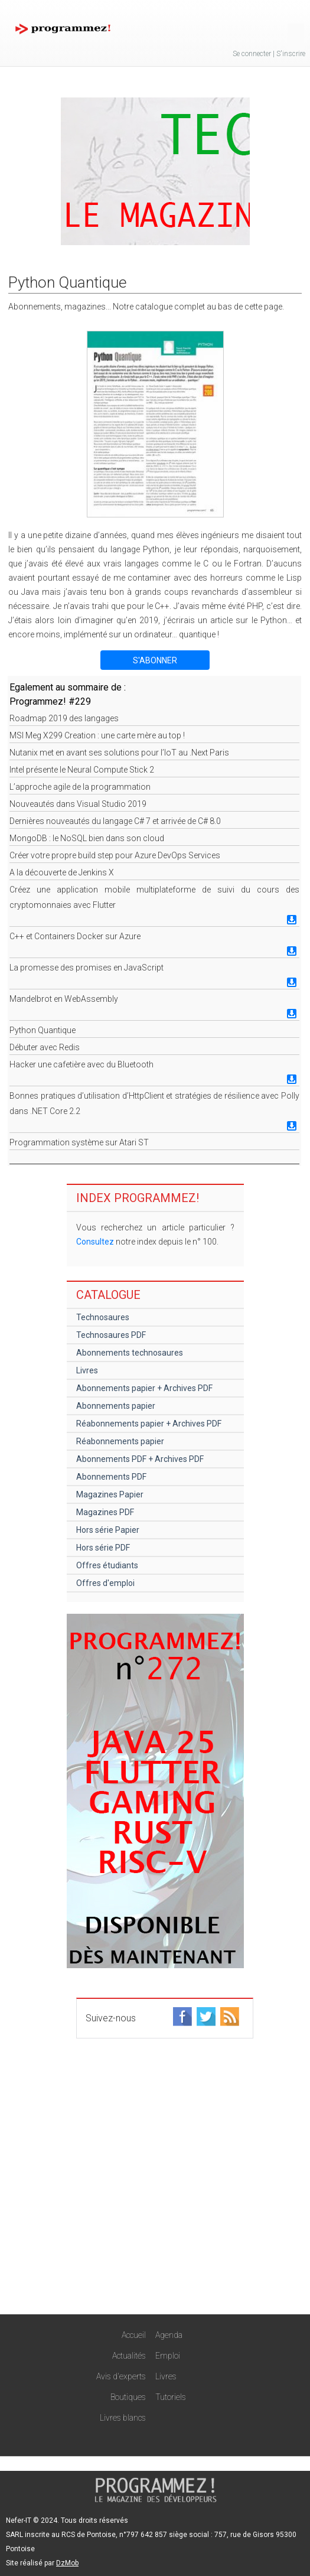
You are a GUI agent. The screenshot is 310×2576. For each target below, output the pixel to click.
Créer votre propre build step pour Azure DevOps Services (114, 855)
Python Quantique (42, 1030)
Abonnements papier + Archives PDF (144, 1388)
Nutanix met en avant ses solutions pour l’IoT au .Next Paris (119, 752)
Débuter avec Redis (44, 1047)
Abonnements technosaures (129, 1352)
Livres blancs (123, 2417)
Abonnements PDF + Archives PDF (140, 1459)
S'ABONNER (155, 660)
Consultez (95, 1241)
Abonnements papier (115, 1406)
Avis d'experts (121, 2376)
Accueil (134, 2335)
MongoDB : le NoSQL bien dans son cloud (86, 838)
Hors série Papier (107, 1530)
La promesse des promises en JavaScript (86, 967)
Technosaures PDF (111, 1335)
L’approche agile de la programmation (80, 787)
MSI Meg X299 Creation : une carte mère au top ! (97, 735)
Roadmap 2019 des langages (64, 718)
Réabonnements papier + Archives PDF (148, 1423)
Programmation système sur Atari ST (79, 1142)
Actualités (129, 2355)
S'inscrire (290, 54)
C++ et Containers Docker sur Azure (75, 936)
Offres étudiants (107, 1565)
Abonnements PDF (111, 1476)
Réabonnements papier (120, 1441)
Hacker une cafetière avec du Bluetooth (81, 1064)
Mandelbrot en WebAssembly (63, 999)
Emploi (167, 2355)
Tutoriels (170, 2397)
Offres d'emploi (105, 1583)
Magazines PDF (105, 1512)
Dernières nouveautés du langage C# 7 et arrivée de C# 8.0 (115, 821)
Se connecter (252, 54)
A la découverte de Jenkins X (61, 872)
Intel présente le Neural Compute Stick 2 (81, 769)
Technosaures (102, 1317)
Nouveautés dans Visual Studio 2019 (77, 804)
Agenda (168, 2335)
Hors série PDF (103, 1547)
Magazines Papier (109, 1494)
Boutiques (128, 2397)
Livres (87, 1370)
